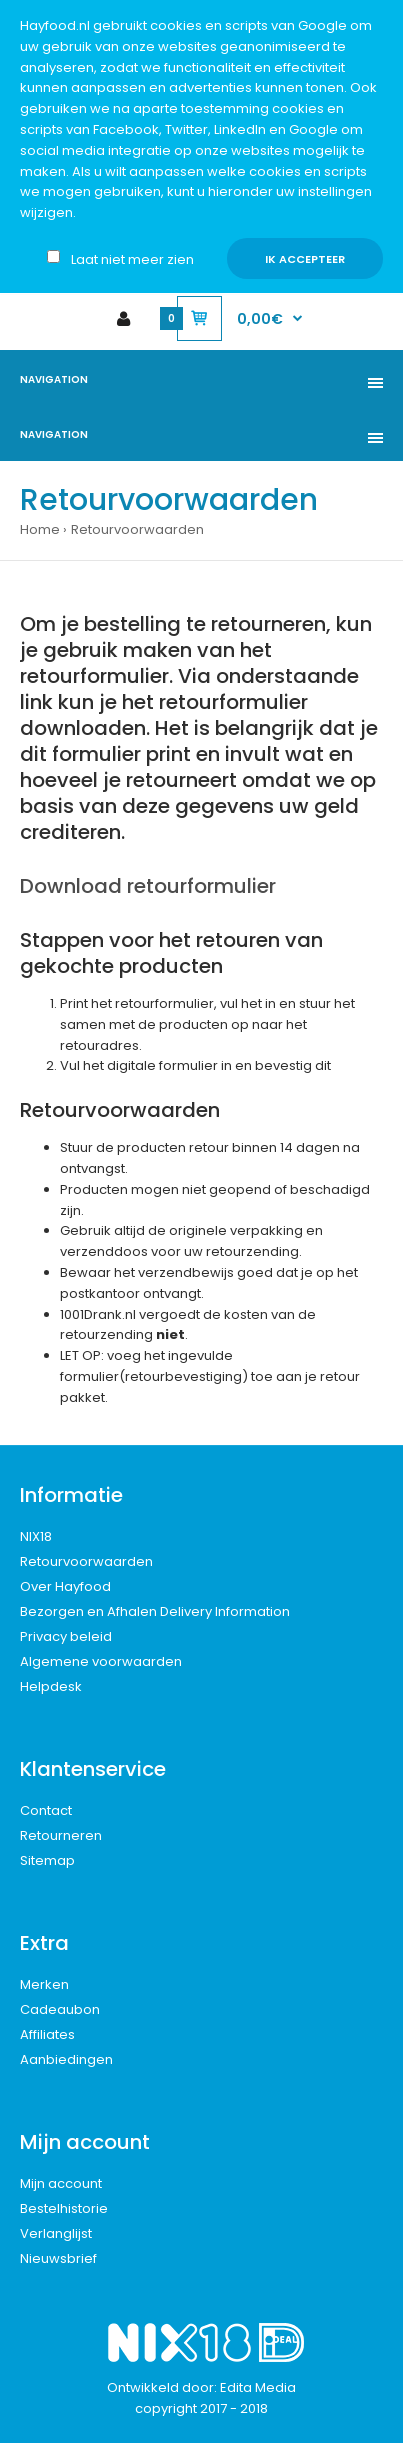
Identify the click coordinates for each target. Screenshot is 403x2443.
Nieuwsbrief (58, 2258)
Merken (44, 1984)
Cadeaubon (60, 2009)
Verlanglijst (56, 2233)
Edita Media (258, 2387)
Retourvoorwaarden (137, 529)
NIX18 (36, 1536)
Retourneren (61, 1835)
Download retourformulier (148, 886)
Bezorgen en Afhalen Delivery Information (155, 1611)
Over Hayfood (65, 1586)
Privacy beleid (66, 1636)
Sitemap (47, 1860)
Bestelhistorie (64, 2208)
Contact (46, 1810)
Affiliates (47, 2034)
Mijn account (61, 2183)
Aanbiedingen (66, 2059)
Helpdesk (51, 1686)
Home (40, 529)
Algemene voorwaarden (101, 1661)
